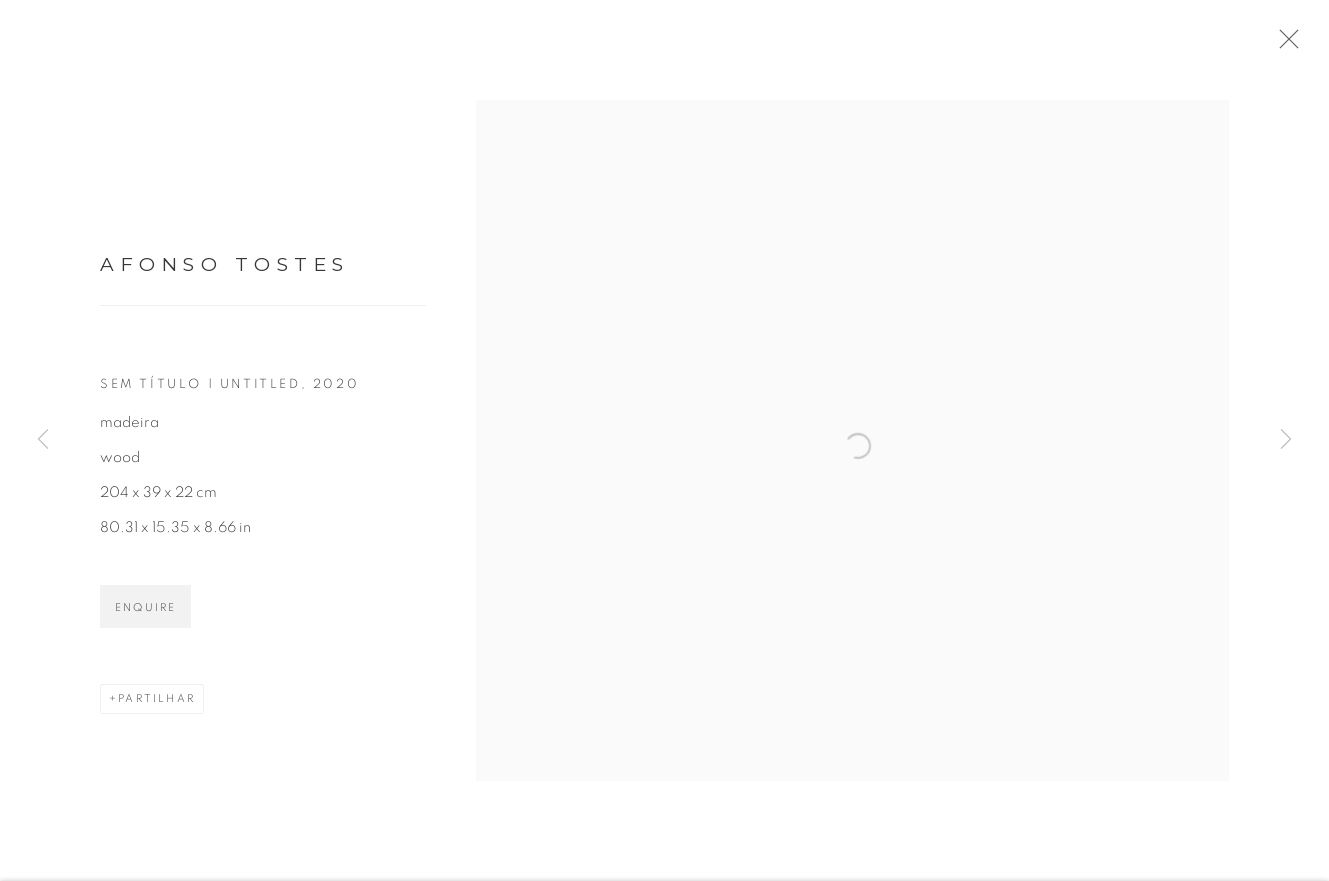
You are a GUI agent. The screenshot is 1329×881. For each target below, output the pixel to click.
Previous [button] (43, 440)
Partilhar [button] (156, 705)
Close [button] (1295, 45)
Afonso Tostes (225, 272)
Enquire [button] (145, 614)
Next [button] (1286, 440)
